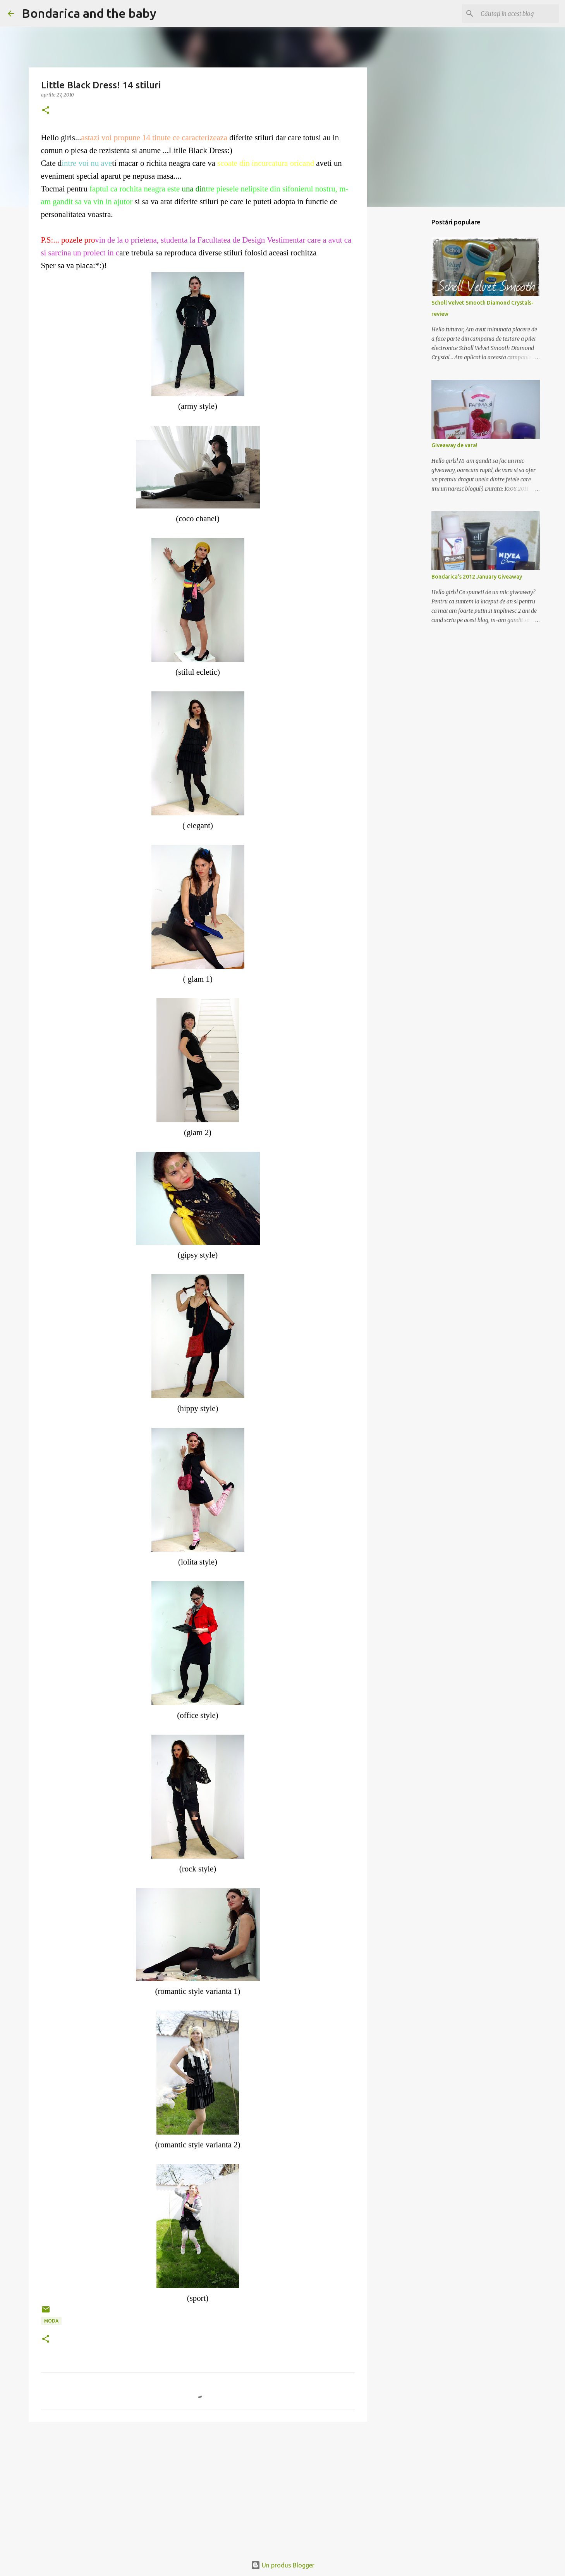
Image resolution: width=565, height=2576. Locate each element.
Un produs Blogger (282, 2565)
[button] (45, 110)
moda (51, 2320)
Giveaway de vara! (454, 445)
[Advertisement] (198, 2487)
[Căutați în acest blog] (518, 13)
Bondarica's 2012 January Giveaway (476, 577)
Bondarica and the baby (89, 13)
